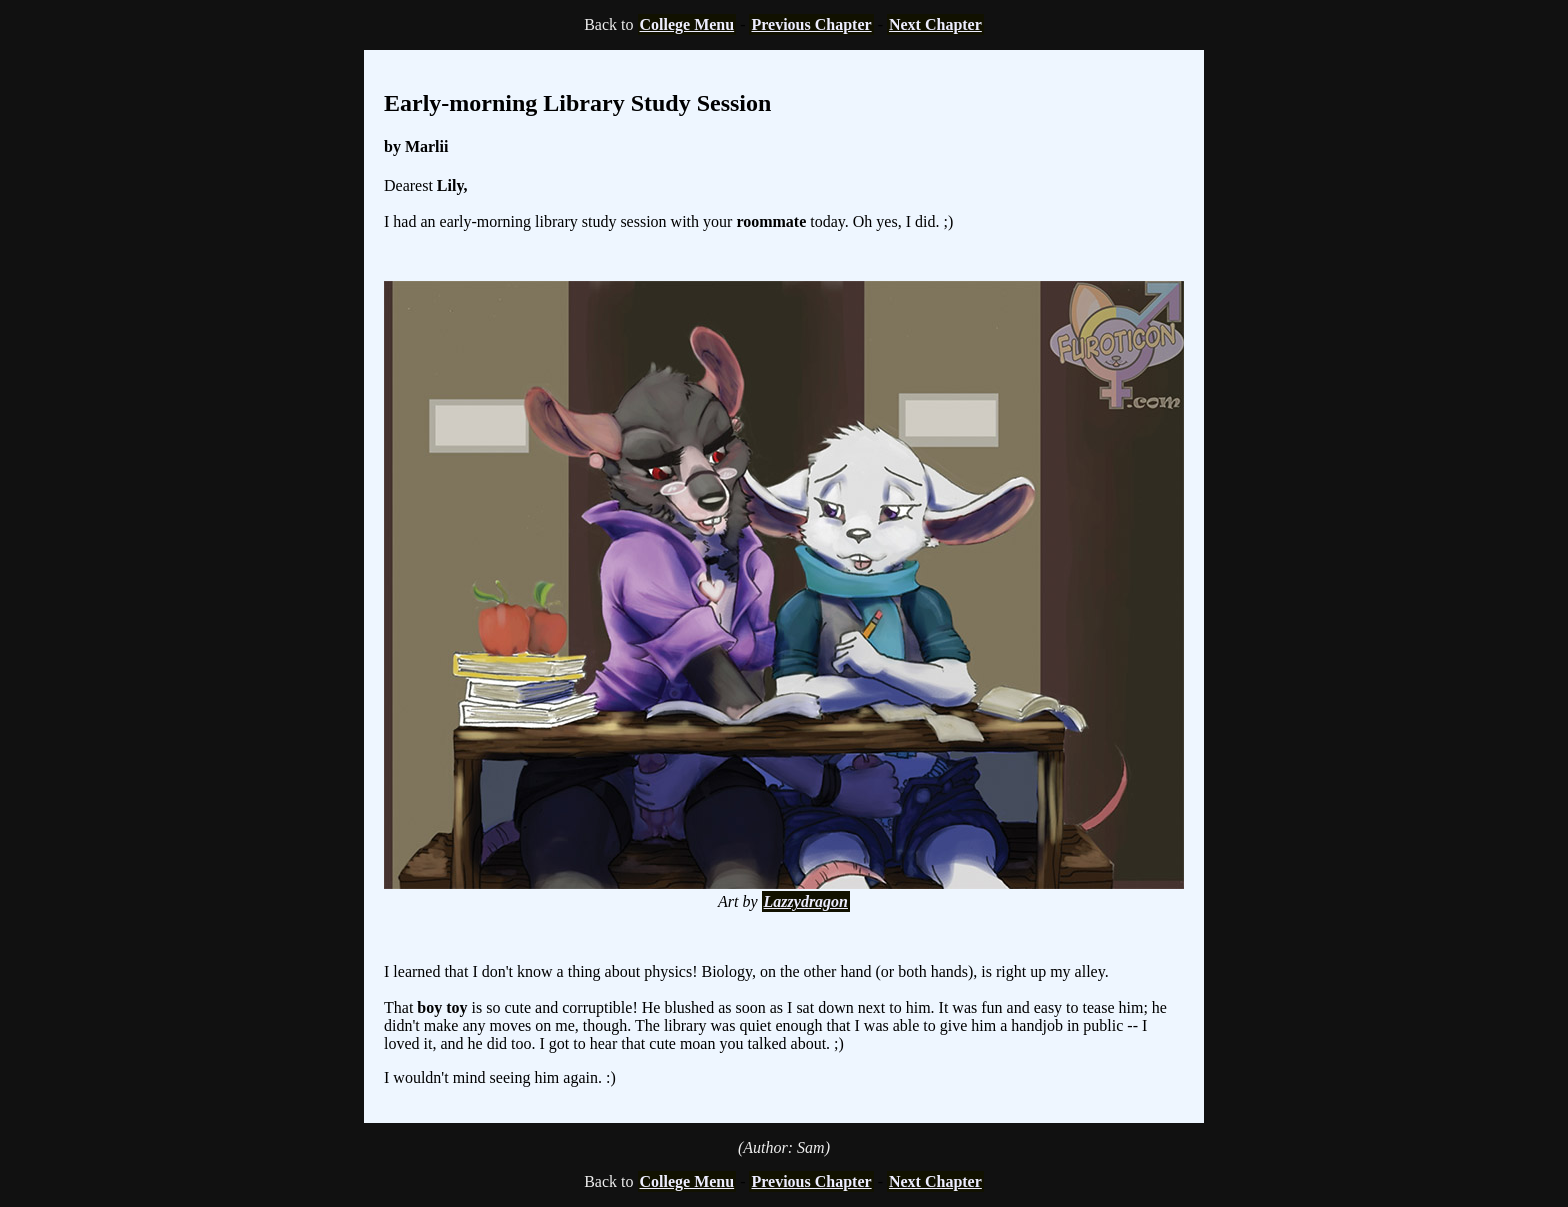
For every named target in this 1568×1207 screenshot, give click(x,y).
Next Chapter (935, 24)
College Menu (687, 24)
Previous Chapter (811, 24)
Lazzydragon (806, 901)
